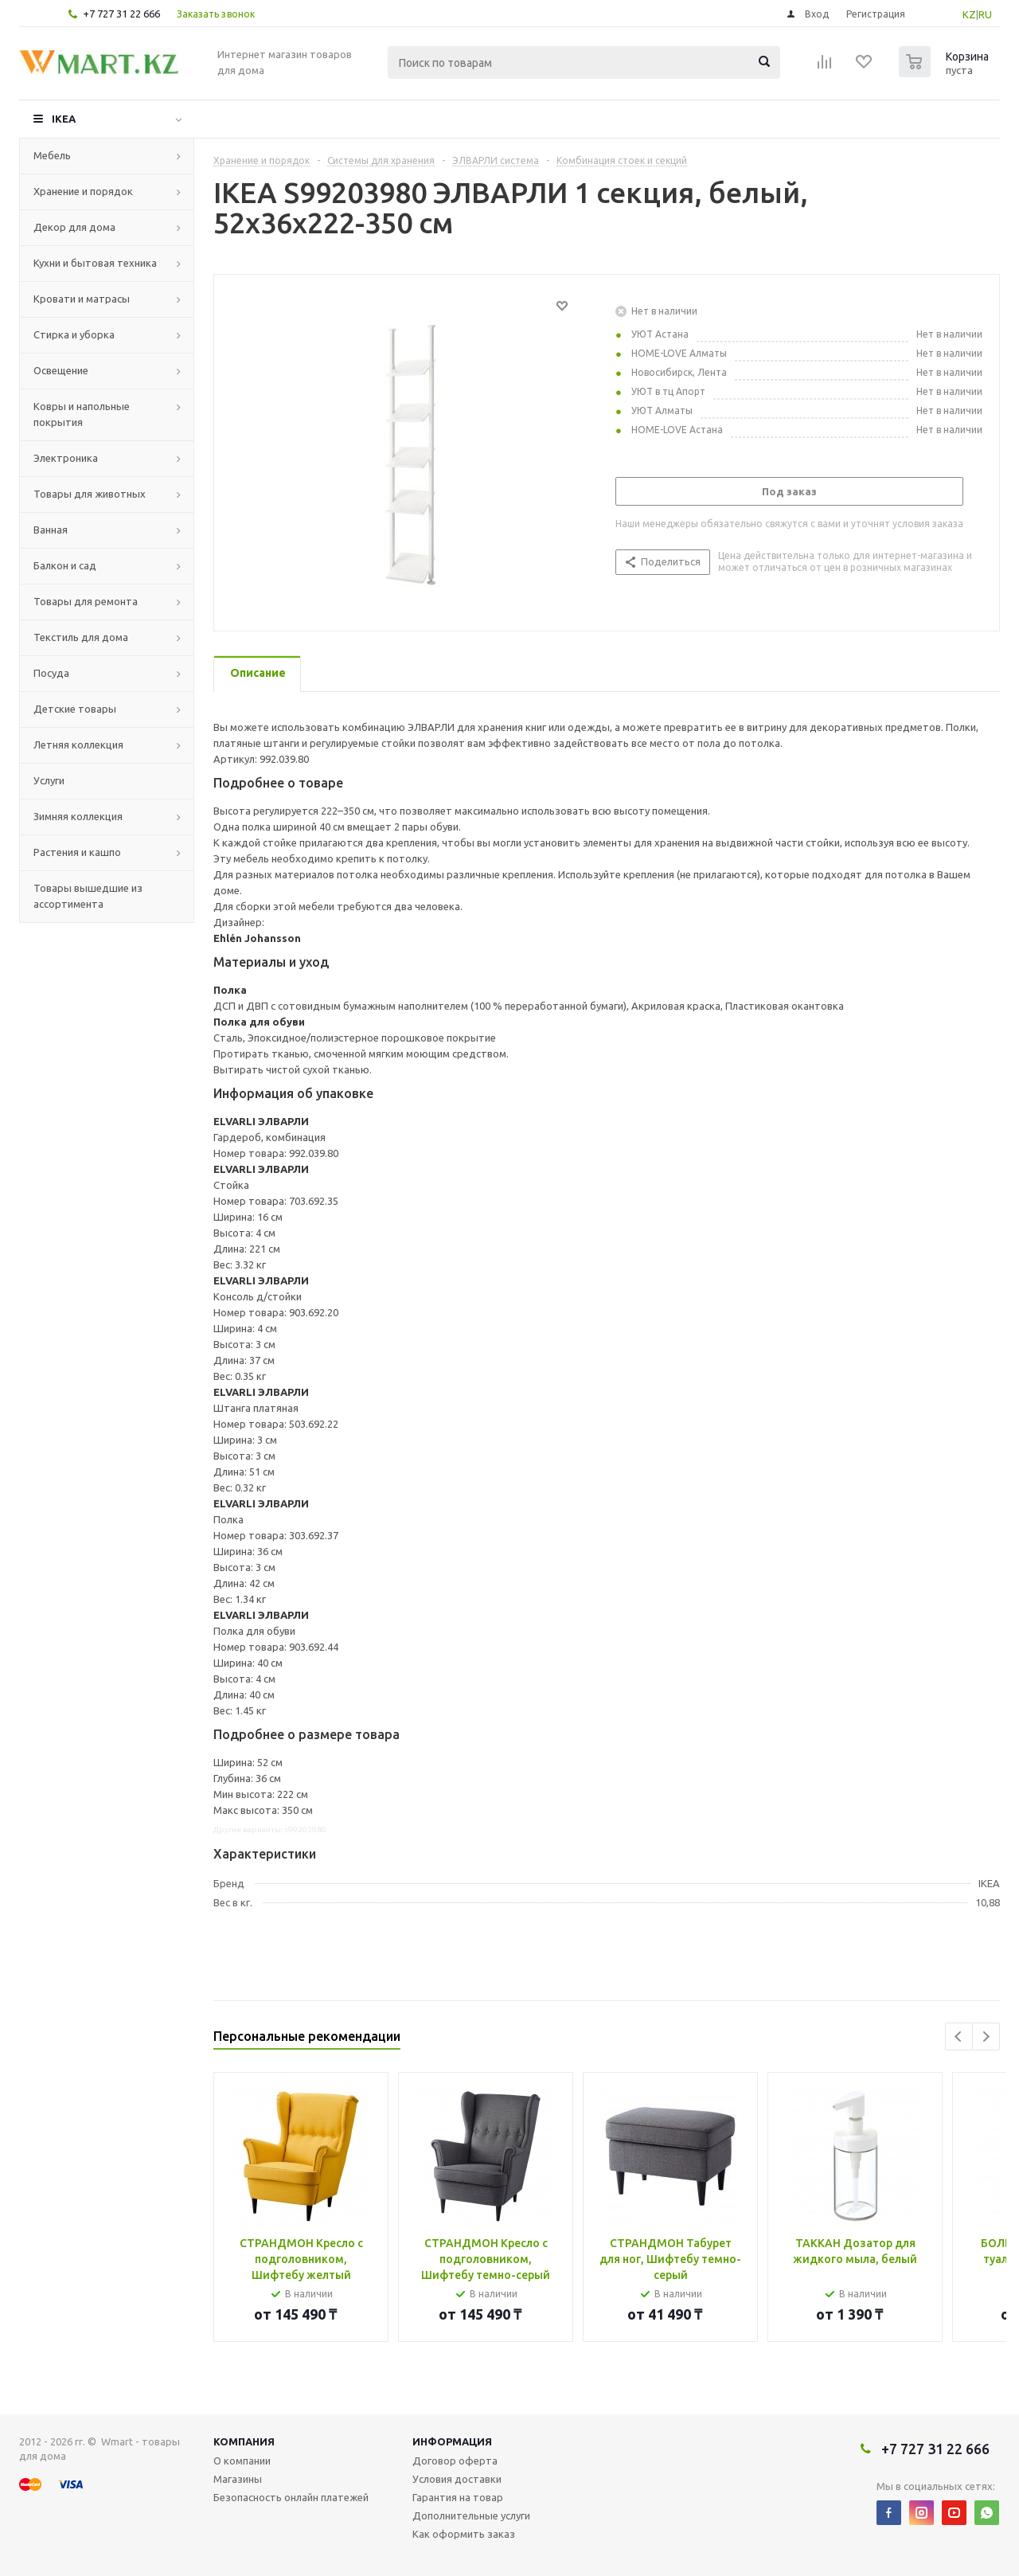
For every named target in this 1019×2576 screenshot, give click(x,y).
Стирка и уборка (74, 334)
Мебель (52, 155)
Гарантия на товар (457, 2497)
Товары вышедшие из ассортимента (88, 895)
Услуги (48, 780)
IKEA (64, 118)
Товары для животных (89, 493)
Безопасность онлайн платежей (291, 2497)
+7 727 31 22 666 (121, 13)
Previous (959, 2036)
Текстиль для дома (80, 637)
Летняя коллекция (78, 744)
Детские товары (74, 708)
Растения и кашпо (77, 852)
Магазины (237, 2478)
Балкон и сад (64, 565)
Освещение (60, 370)
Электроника (65, 457)
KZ (969, 14)
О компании (242, 2460)
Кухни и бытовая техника (95, 262)
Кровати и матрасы (81, 298)
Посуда (51, 672)
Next (986, 2036)
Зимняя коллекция (78, 816)
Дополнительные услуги (471, 2515)
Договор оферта (455, 2460)
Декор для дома (74, 227)
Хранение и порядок (83, 191)
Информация (452, 2441)
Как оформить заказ (463, 2533)
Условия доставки (457, 2478)
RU (985, 14)
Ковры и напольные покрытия (81, 414)
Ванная (50, 529)
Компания (244, 2441)
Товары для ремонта (85, 601)
